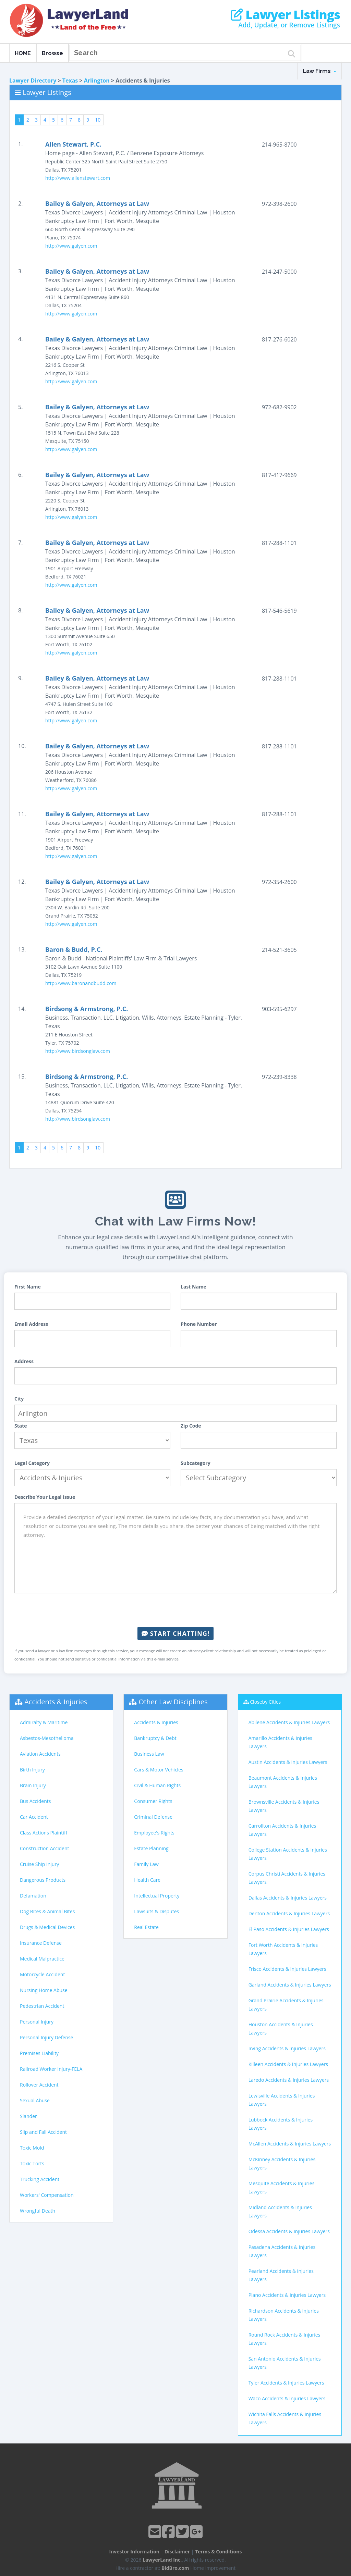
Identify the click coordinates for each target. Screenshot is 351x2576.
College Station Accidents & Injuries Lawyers (288, 1853)
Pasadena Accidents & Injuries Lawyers (282, 2251)
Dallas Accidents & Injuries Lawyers (288, 1897)
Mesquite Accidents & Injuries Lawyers (282, 2187)
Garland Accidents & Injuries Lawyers (290, 1984)
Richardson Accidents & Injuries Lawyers (284, 2314)
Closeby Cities (265, 1701)
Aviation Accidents (40, 1754)
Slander (28, 2116)
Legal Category (32, 1463)
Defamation (33, 1895)
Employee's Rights (154, 1832)
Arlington (97, 80)
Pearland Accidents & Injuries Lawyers (281, 2275)
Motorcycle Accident (42, 1974)
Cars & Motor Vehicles (158, 1769)
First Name (27, 1286)
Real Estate (146, 1927)
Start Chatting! (175, 1633)
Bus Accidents (35, 1801)
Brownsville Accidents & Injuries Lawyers (284, 1806)
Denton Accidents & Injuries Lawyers (289, 1913)
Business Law (149, 1754)
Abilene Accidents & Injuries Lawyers (289, 1722)
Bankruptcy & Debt (155, 1738)
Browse (52, 53)
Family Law (146, 1864)
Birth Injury (32, 1769)
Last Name (193, 1286)
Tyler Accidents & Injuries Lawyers (286, 2382)
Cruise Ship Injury (39, 1864)
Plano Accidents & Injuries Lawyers (287, 2295)
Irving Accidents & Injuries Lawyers (287, 2048)
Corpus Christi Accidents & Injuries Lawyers (287, 1877)
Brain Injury (33, 1785)
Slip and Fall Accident (43, 2132)
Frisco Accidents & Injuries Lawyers (287, 1969)
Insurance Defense (41, 1943)
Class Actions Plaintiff (43, 1832)
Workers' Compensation (47, 2195)
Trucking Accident (39, 2179)
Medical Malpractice (42, 1958)
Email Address (31, 1324)
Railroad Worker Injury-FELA (51, 2069)
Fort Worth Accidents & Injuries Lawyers (283, 1949)
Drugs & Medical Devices (47, 1927)
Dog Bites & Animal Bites (47, 1911)
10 (97, 119)
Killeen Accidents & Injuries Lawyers (288, 2064)
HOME (23, 53)
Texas (70, 80)
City (19, 1398)
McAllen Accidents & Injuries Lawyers (290, 2143)
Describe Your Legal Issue (44, 1497)
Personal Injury (36, 2021)
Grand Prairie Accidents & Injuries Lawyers (286, 2004)
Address (24, 1361)
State (20, 1425)
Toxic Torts (32, 2163)
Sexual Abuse (35, 2100)
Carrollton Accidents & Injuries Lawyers (282, 1829)
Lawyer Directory (32, 80)
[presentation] (175, 1610)
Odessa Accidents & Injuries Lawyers (289, 2231)
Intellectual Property (156, 1895)
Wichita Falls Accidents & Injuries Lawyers (285, 2418)
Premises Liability (39, 2053)
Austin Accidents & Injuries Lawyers (288, 1762)
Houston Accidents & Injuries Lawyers (281, 2028)
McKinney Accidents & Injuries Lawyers (282, 2163)
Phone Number (199, 1324)
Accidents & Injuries (55, 1701)
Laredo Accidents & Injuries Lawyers (289, 2080)
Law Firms (319, 71)
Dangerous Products (42, 1880)
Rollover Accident (39, 2084)
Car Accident (34, 1817)
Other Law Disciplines (173, 1701)
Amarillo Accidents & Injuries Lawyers (280, 1742)
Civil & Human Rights (157, 1785)
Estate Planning (151, 1848)
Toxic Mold (32, 2147)
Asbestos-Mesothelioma (46, 1738)
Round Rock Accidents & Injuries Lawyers (284, 2338)
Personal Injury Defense (46, 2037)
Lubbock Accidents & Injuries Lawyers (281, 2123)
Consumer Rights (153, 1801)
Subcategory (195, 1463)
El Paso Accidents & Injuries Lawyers (289, 1929)
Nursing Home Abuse (44, 1990)
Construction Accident (44, 1848)
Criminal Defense (153, 1817)
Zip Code (191, 1425)
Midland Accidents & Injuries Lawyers (280, 2211)
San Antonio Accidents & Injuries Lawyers (285, 2362)
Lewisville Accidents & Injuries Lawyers (282, 2099)
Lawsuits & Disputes (156, 1911)
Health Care (147, 1880)
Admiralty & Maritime (44, 1722)
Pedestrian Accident (42, 2006)
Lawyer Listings (285, 15)
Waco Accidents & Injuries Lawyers (287, 2398)
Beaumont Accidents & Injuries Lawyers (283, 1782)
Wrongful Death (37, 2210)
